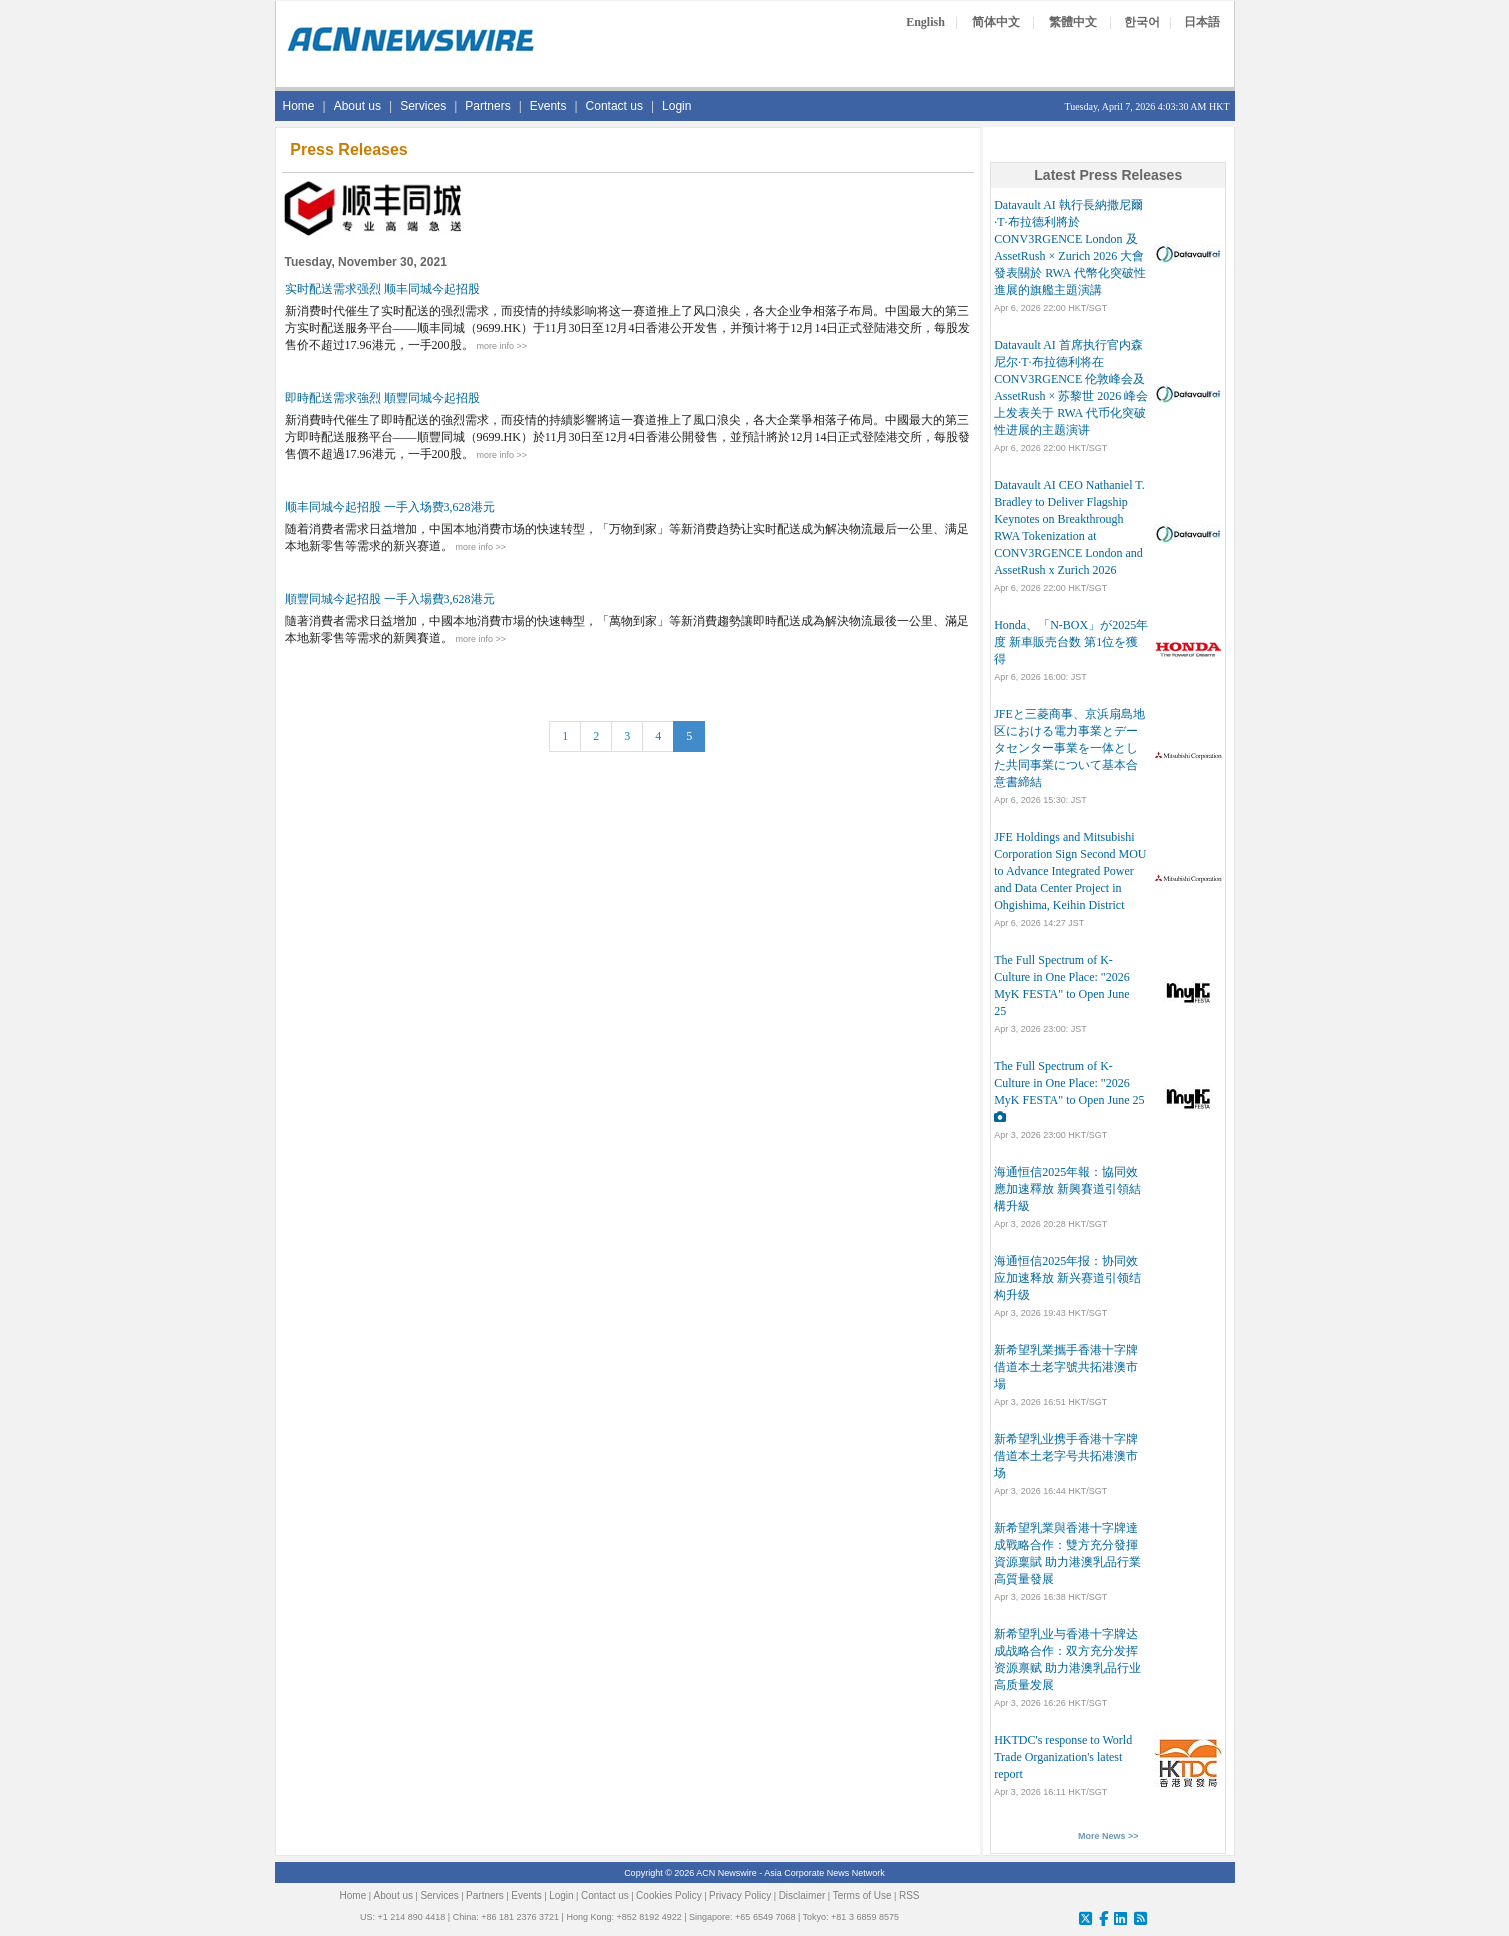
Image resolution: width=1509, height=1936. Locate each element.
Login (676, 106)
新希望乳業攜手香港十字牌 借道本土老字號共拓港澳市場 (1066, 1367)
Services (423, 106)
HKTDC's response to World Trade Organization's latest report (1063, 1757)
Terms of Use (862, 1895)
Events (548, 106)
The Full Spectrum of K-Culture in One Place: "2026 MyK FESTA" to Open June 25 (1069, 1083)
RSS (909, 1895)
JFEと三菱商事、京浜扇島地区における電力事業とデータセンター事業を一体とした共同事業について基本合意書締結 (1069, 748)
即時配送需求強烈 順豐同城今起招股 (382, 398)
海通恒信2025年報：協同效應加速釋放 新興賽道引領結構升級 (1067, 1189)
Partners (487, 106)
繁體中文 (1073, 22)
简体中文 (996, 22)
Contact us (614, 106)
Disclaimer (802, 1895)
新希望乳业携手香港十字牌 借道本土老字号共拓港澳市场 (1066, 1456)
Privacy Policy (740, 1895)
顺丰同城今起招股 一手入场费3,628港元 (390, 507)
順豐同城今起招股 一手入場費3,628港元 (390, 599)
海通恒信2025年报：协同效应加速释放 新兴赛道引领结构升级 (1067, 1278)
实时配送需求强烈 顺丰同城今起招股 (382, 289)
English (925, 22)
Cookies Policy (669, 1895)
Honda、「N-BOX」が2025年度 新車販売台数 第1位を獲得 (1071, 642)
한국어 (1142, 22)
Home (299, 106)
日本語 (1202, 22)
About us (357, 106)
